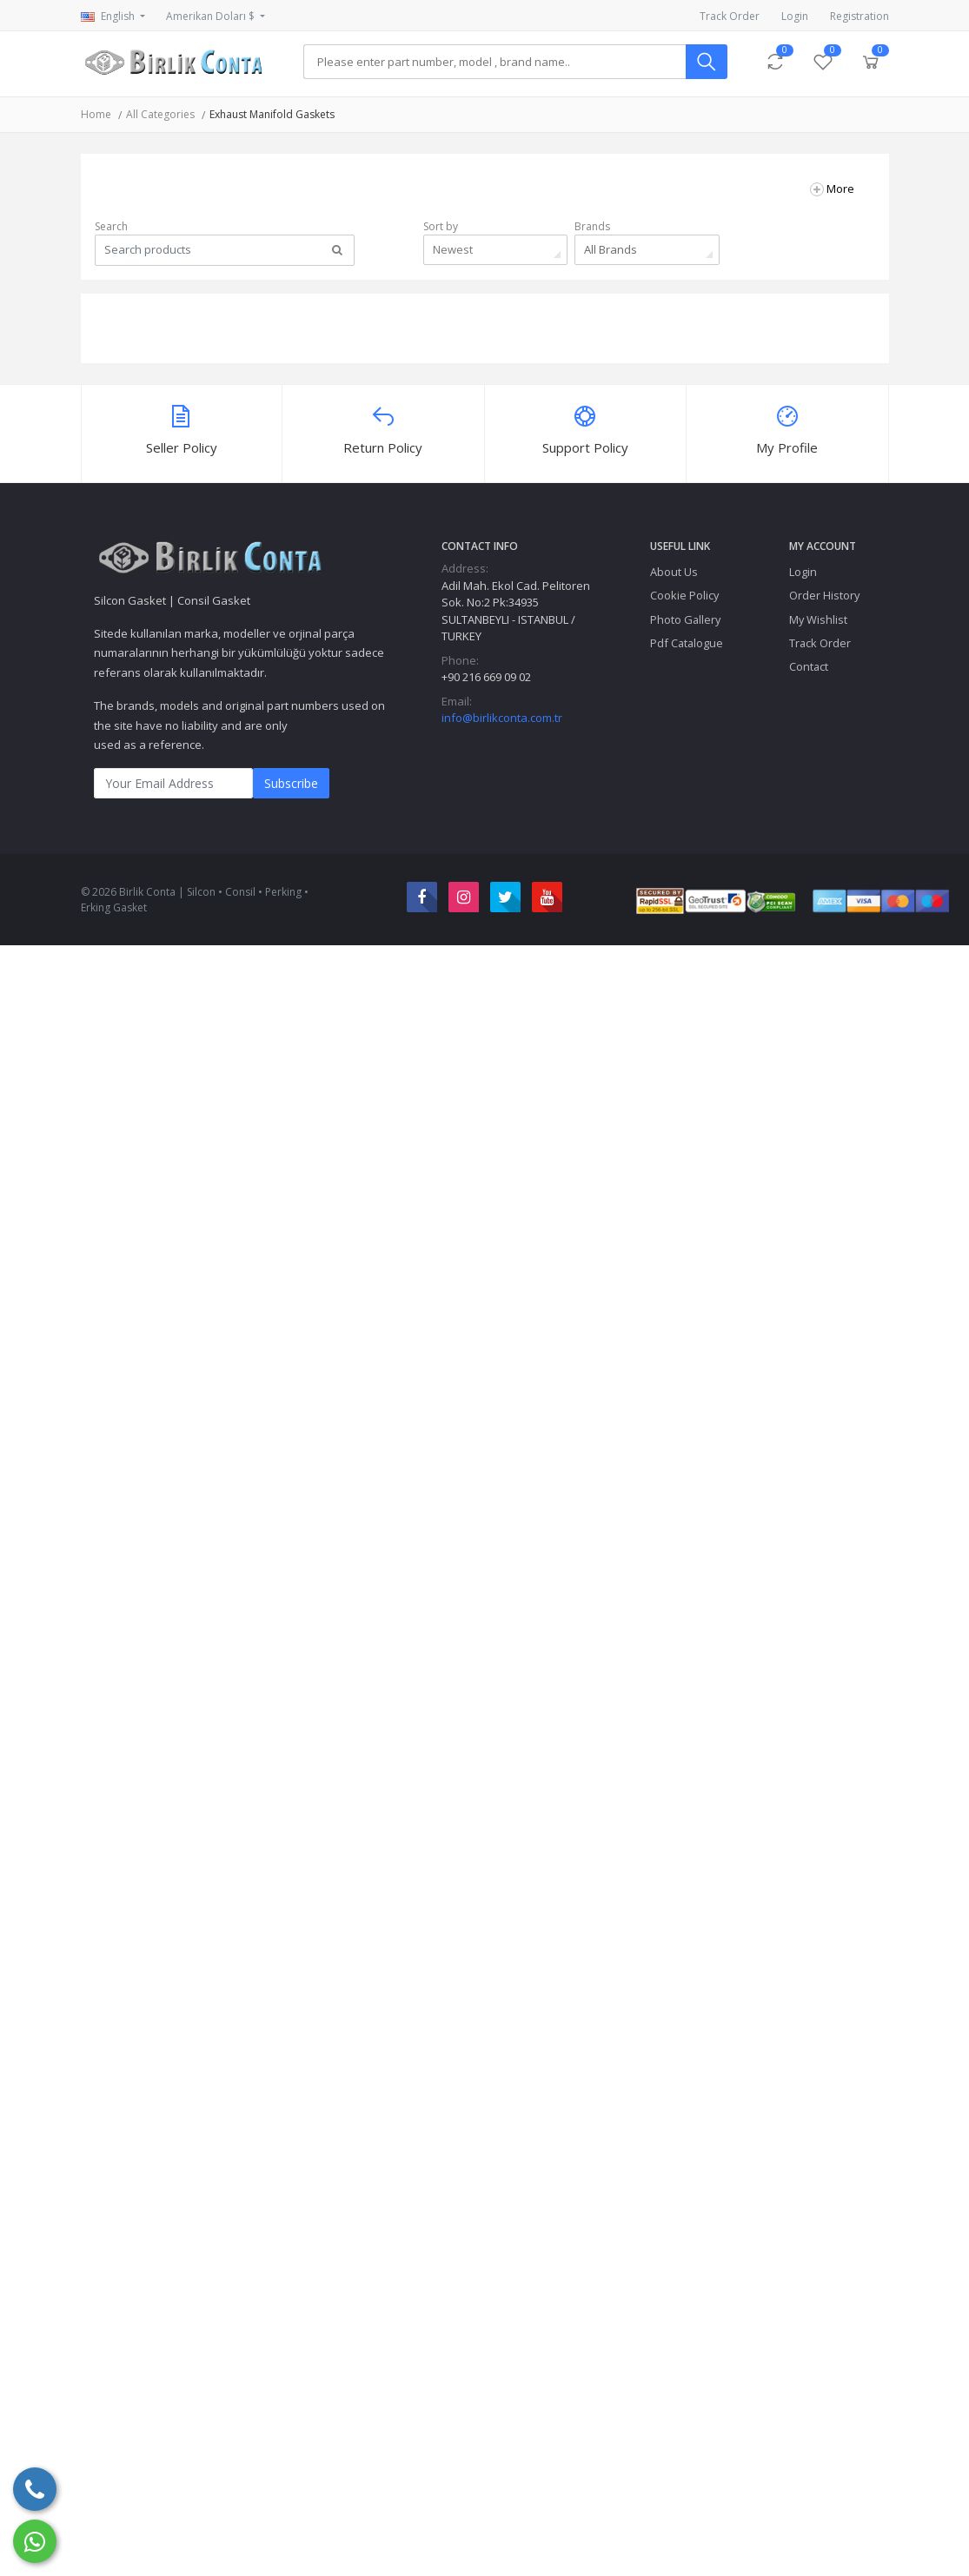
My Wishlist (818, 619)
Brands (592, 226)
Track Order (730, 16)
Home (96, 114)
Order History (824, 595)
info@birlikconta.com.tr (501, 717)
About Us (674, 571)
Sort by (440, 226)
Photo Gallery (685, 619)
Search (111, 226)
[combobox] (495, 249)
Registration (859, 16)
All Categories (160, 114)
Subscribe (291, 783)
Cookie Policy (684, 595)
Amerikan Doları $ (211, 16)
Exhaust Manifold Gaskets (272, 114)
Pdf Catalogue (686, 643)
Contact (808, 666)
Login (794, 16)
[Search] (494, 61)
